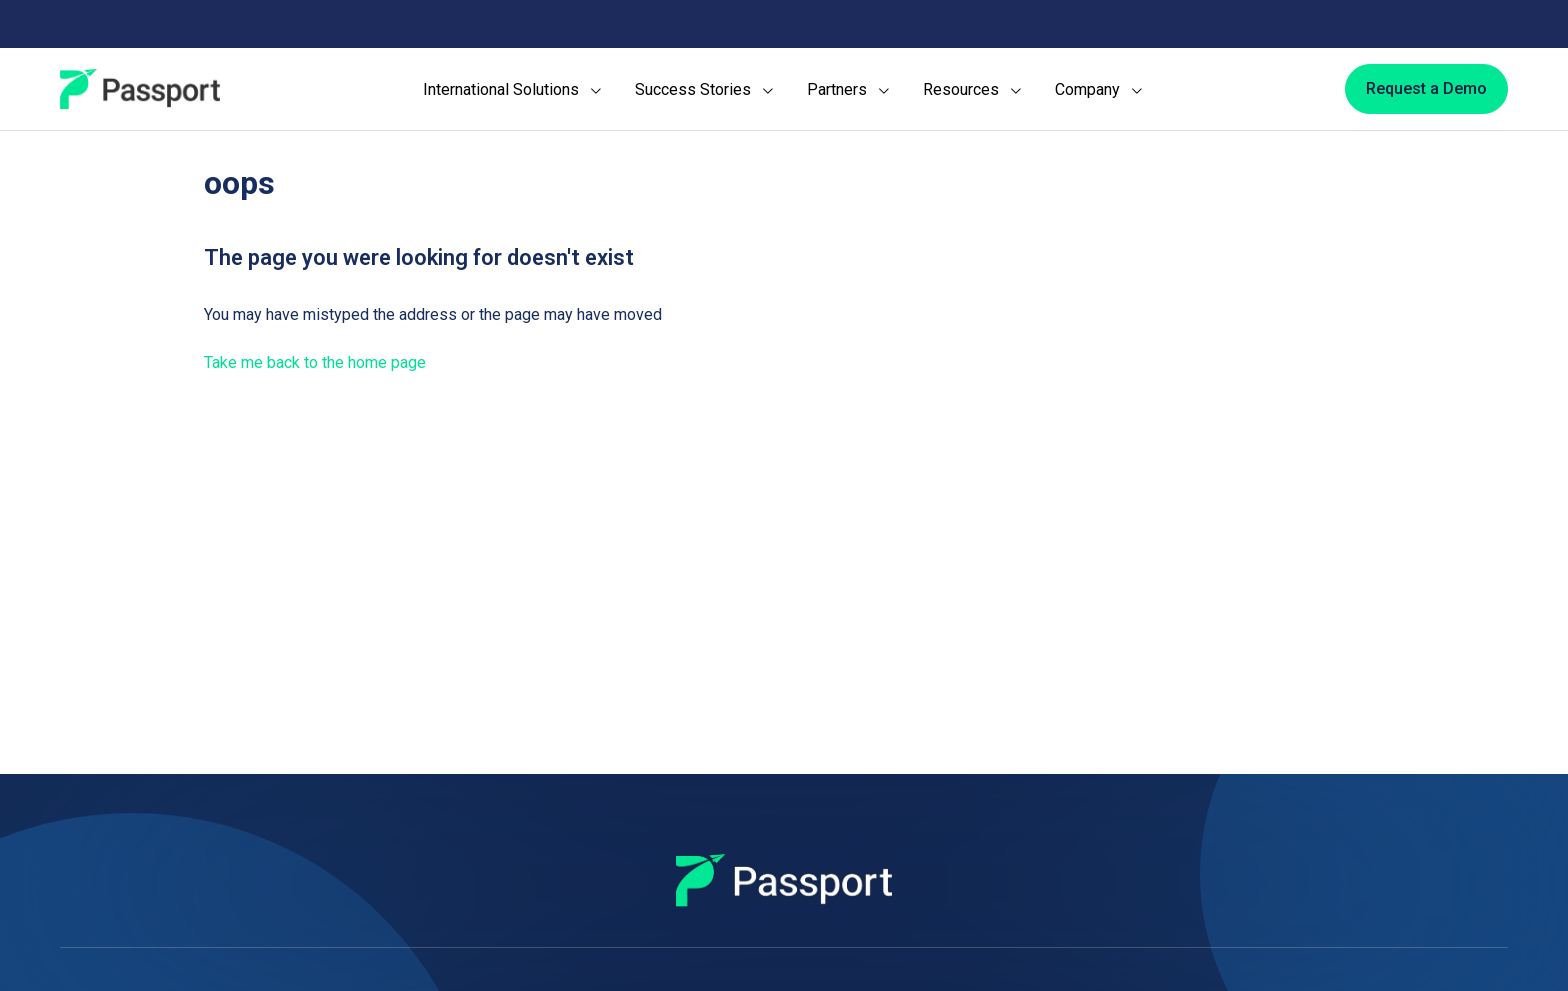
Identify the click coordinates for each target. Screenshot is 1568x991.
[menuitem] (512, 90)
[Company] (1098, 90)
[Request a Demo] (1426, 89)
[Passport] (140, 89)
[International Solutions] (512, 90)
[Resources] (972, 90)
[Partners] (848, 90)
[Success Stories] (704, 90)
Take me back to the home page (315, 362)
